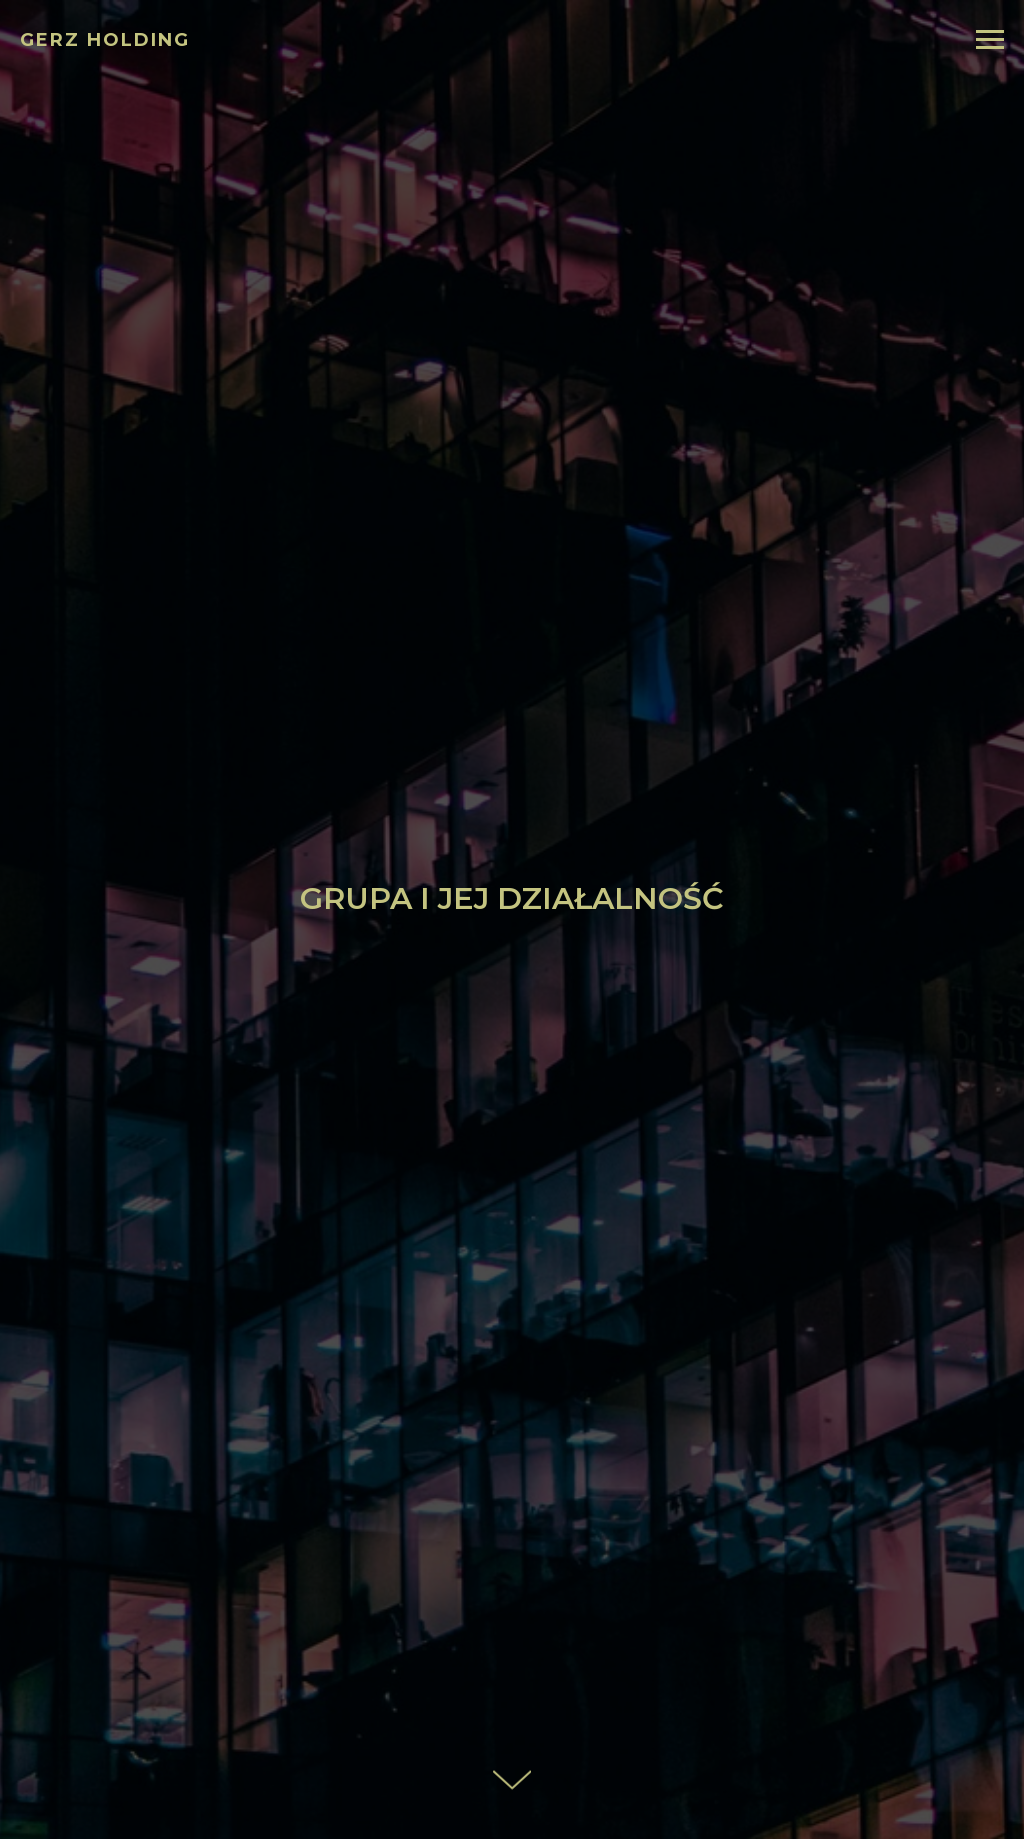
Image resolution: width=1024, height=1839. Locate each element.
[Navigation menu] (990, 40)
